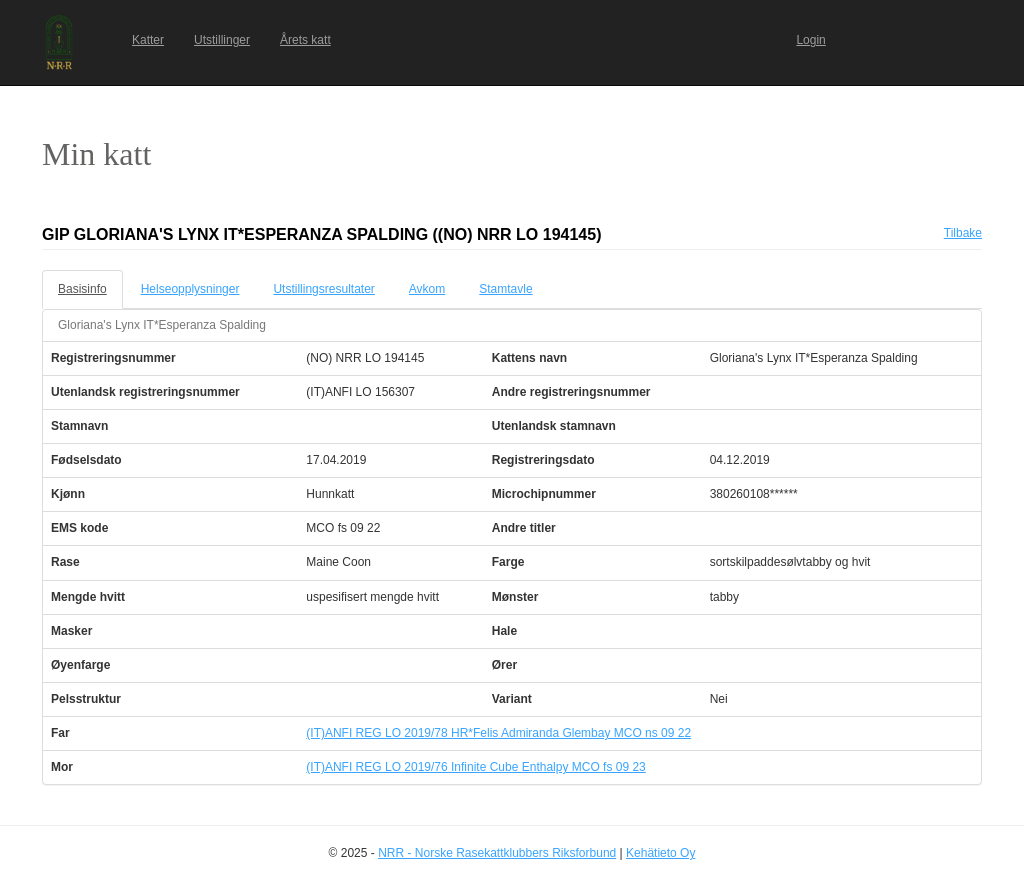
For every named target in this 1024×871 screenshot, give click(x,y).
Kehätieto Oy (660, 853)
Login (810, 40)
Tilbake (963, 233)
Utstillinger (222, 40)
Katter (148, 40)
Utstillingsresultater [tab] (323, 289)
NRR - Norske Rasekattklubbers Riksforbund (497, 853)
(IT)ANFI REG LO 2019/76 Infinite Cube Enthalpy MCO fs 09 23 (476, 767)
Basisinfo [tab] (82, 289)
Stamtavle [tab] (505, 289)
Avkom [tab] (427, 289)
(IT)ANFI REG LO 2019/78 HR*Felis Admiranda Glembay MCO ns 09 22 (498, 733)
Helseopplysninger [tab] (190, 289)
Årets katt (305, 40)
